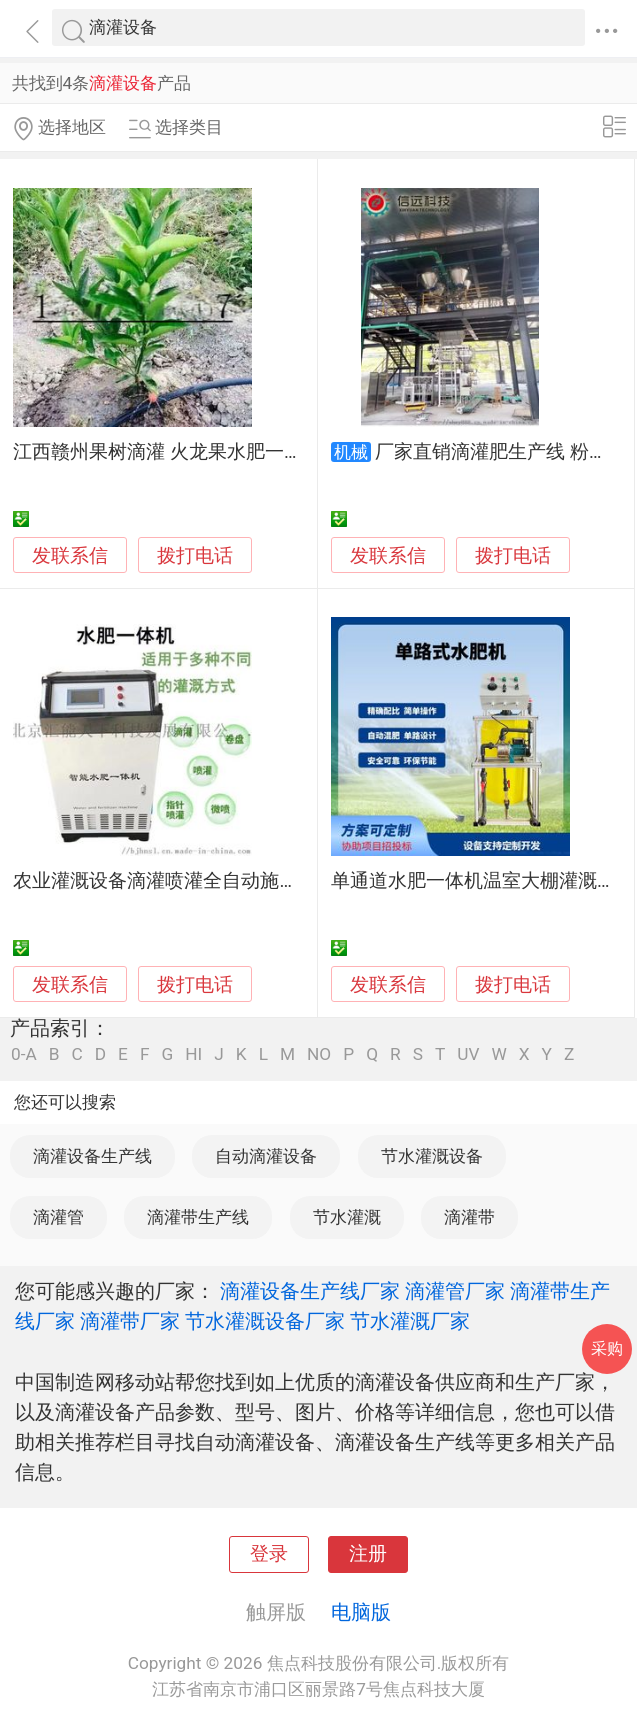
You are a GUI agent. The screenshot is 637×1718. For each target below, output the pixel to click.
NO (319, 1054)
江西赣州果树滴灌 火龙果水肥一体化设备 (186, 452)
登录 (269, 1554)
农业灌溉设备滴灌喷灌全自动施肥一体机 (184, 881)
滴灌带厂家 (130, 1321)
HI (193, 1054)
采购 (607, 1348)
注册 (368, 1554)
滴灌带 (469, 1217)
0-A (24, 1054)
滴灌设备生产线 (92, 1156)
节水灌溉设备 (432, 1156)
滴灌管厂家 (455, 1291)
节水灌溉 (347, 1217)
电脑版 (361, 1612)
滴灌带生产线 (198, 1217)
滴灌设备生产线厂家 (310, 1291)
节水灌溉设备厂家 (265, 1321)
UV (468, 1054)
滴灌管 (58, 1217)
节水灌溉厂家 (410, 1321)
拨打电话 (195, 555)
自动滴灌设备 (266, 1156)
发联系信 (70, 556)
